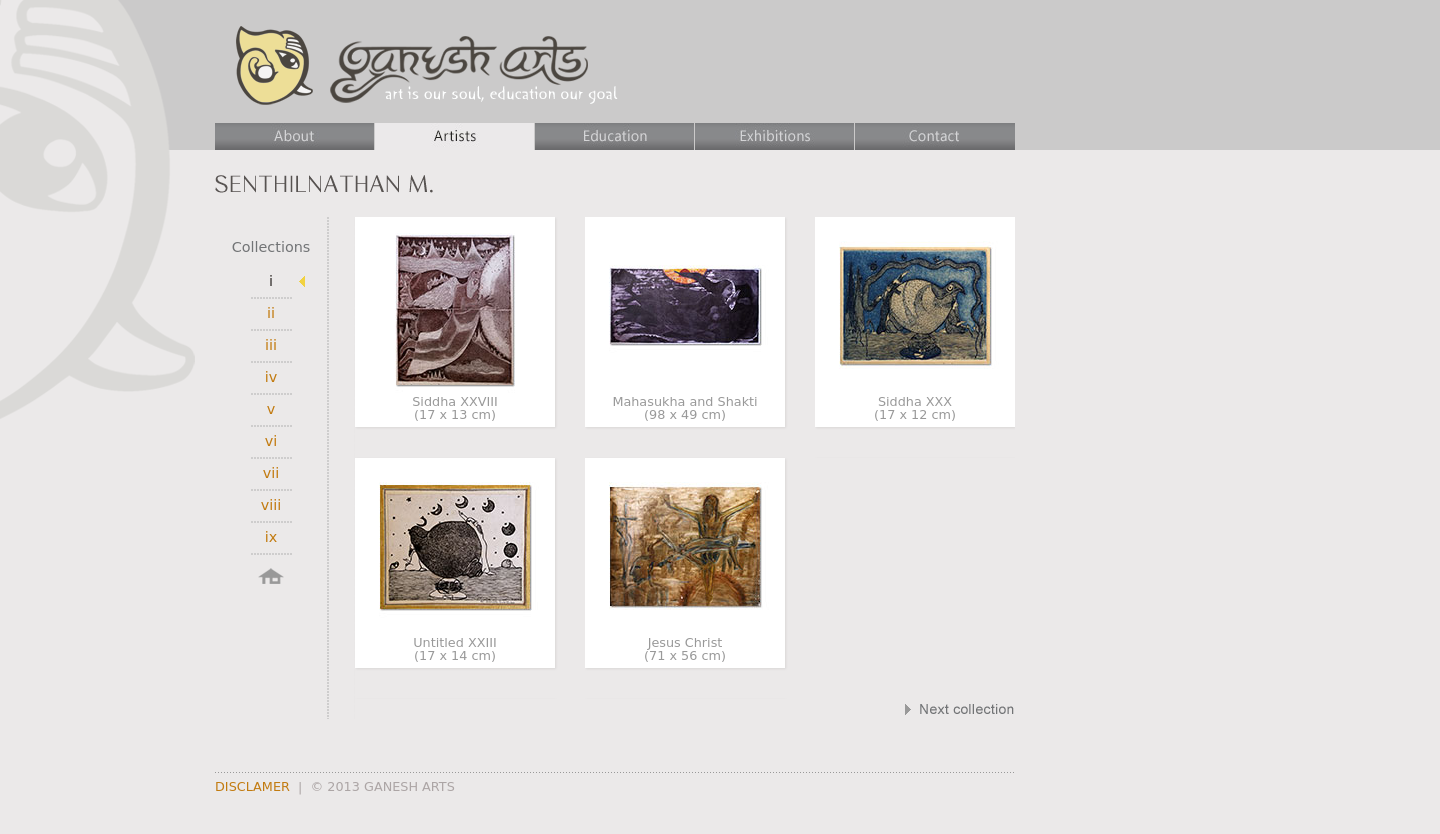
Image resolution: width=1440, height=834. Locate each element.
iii (271, 345)
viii (271, 505)
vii (271, 473)
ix (271, 537)
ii (271, 313)
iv (271, 377)
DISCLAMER (252, 786)
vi (271, 441)
